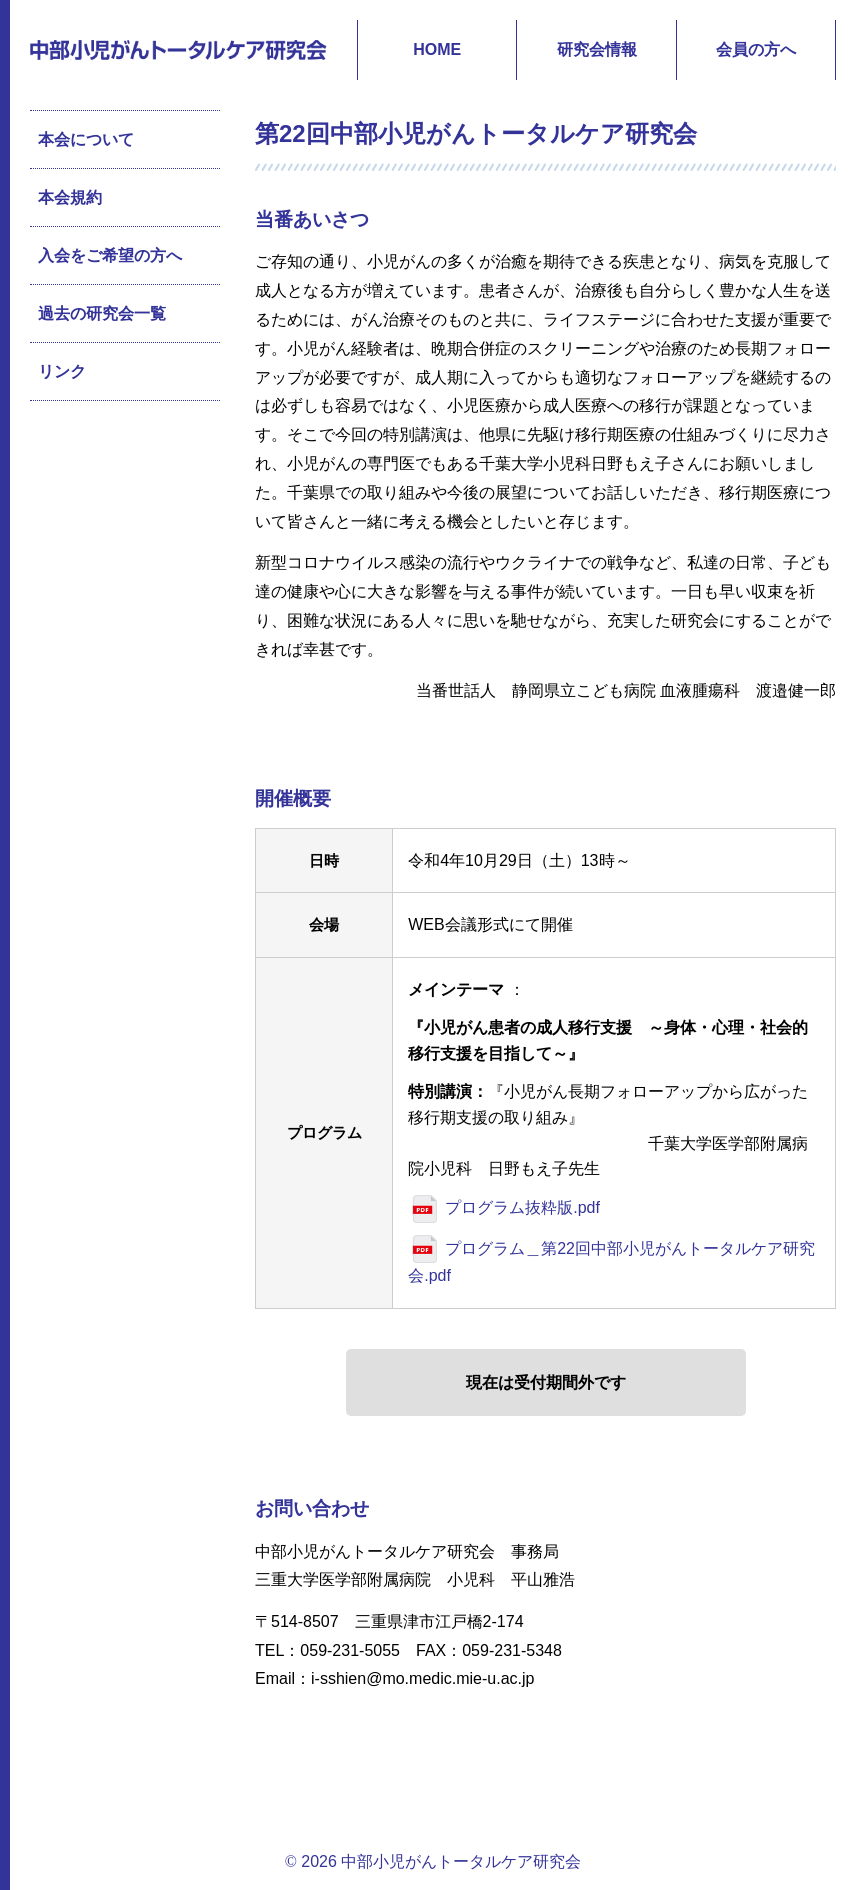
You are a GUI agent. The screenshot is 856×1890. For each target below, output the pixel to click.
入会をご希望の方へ (110, 255)
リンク (62, 371)
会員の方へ (756, 49)
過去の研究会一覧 (102, 313)
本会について (86, 139)
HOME (437, 49)
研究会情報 (597, 49)
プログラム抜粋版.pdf (522, 1207)
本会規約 (70, 197)
